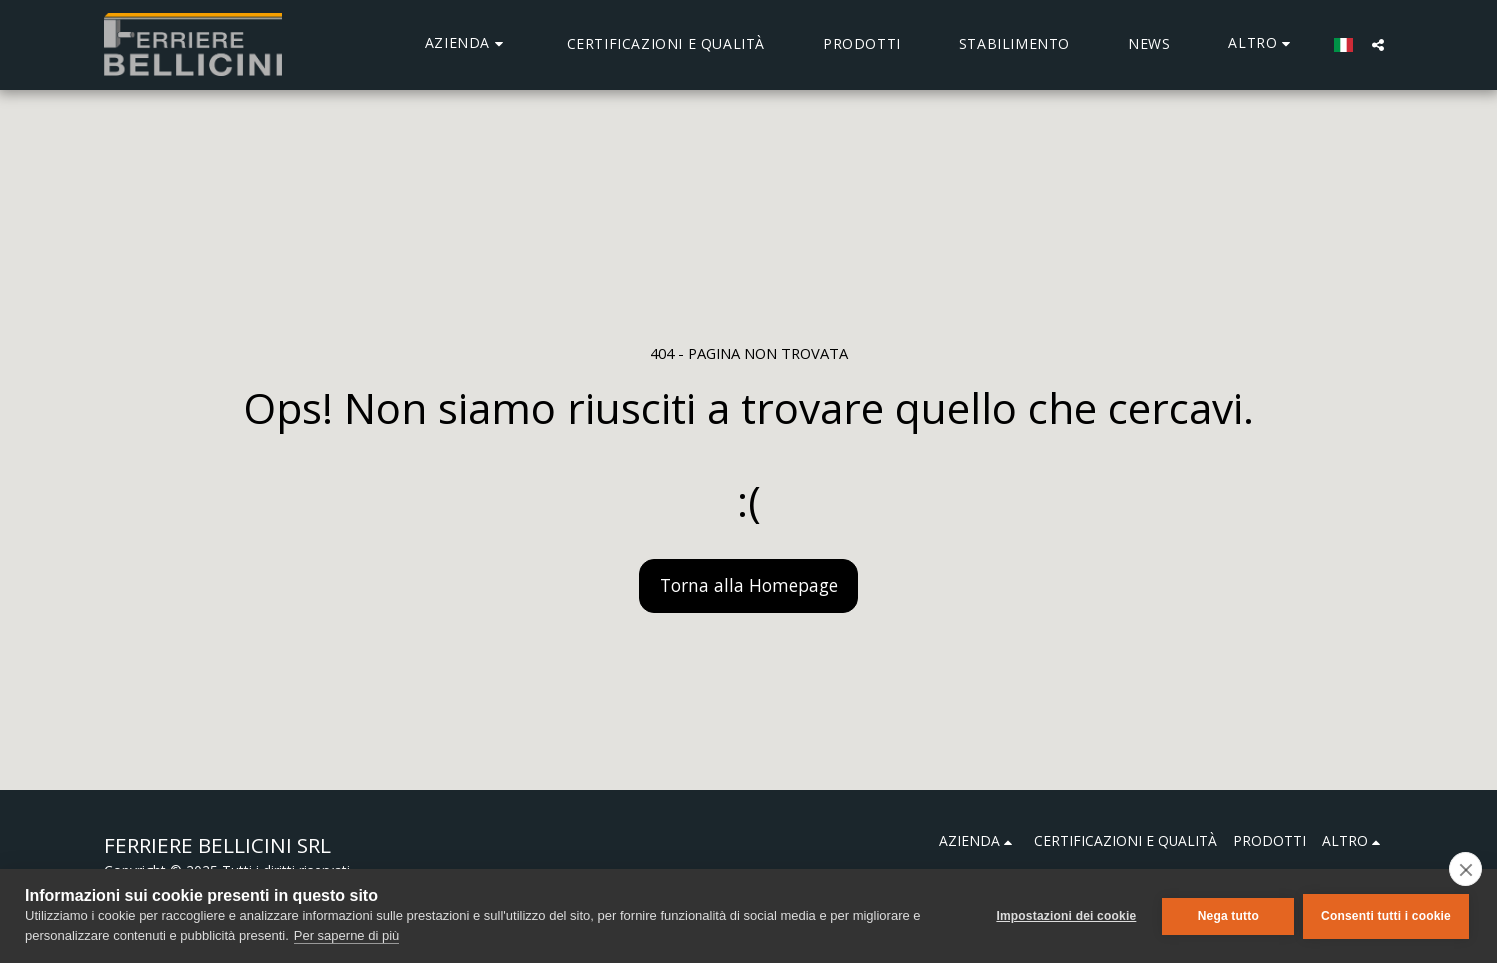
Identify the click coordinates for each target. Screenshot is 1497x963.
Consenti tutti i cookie (1386, 916)
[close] (1465, 869)
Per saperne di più (347, 935)
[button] (467, 44)
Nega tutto (1226, 916)
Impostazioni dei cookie (1065, 916)
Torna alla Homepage (749, 585)
